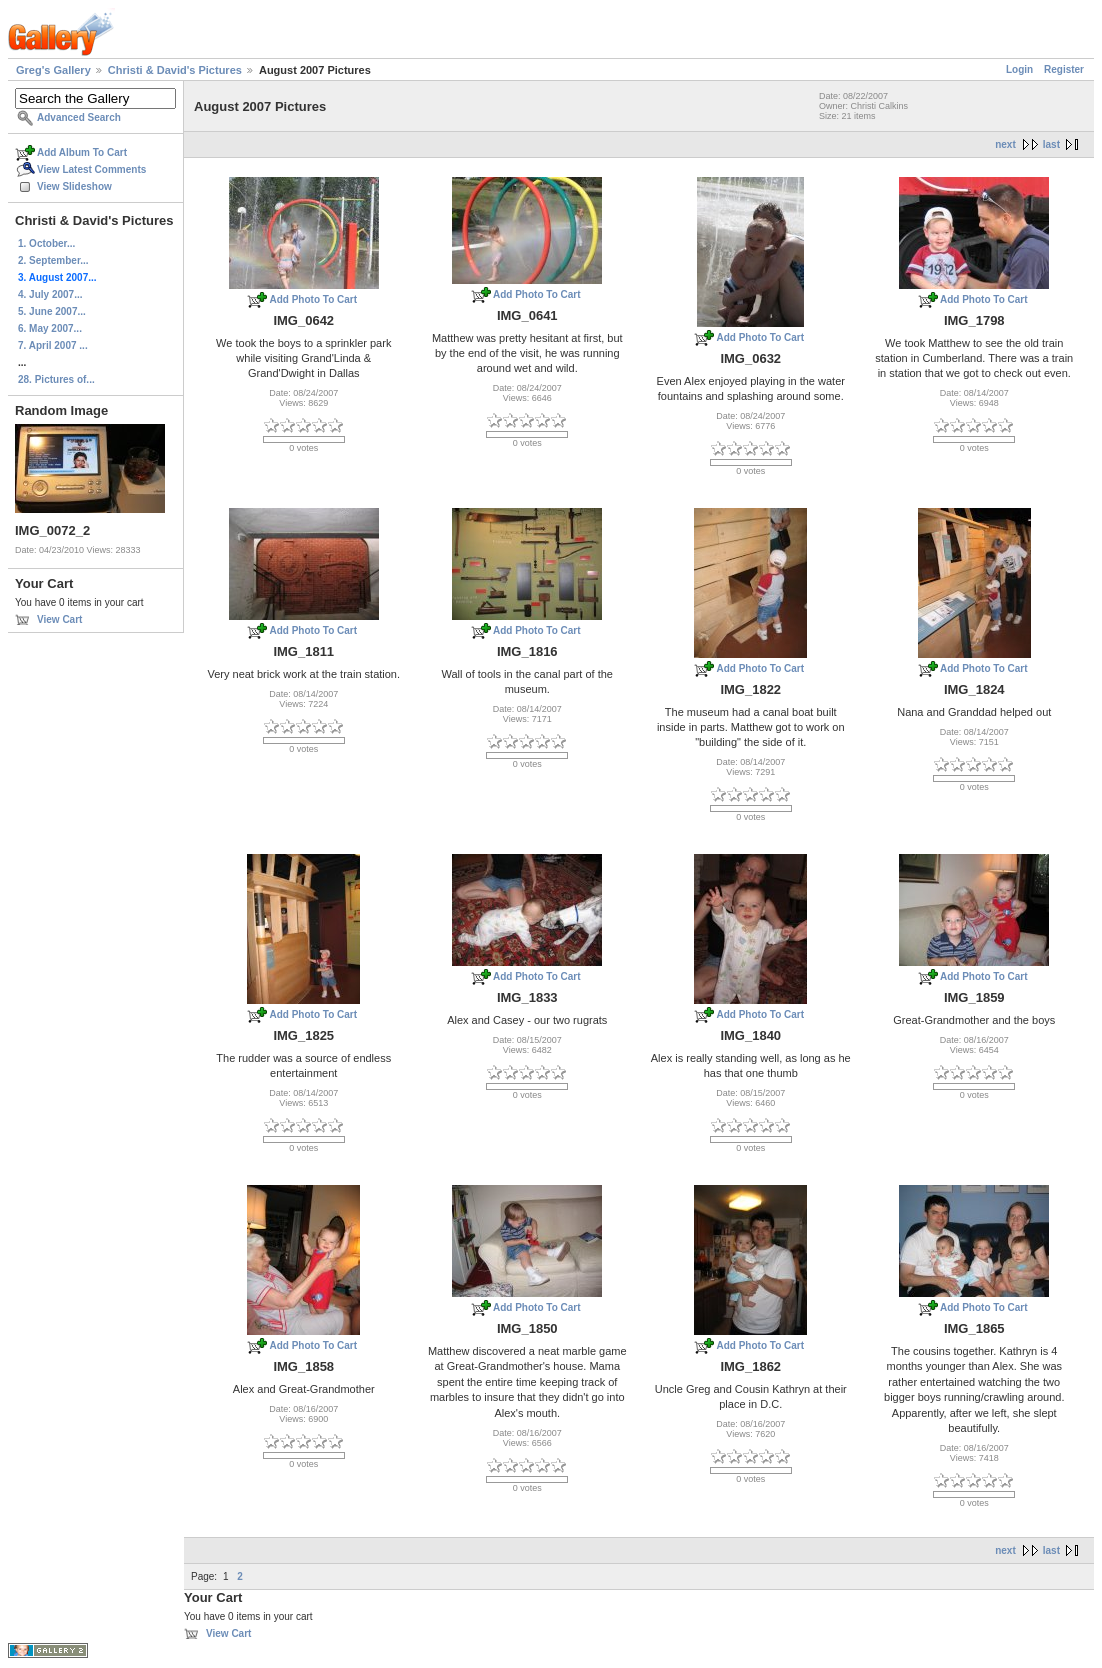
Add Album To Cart (82, 152)
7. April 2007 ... (53, 345)
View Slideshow (74, 186)
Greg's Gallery (53, 70)
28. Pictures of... (56, 379)
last (1051, 144)
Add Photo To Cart (313, 299)
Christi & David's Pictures (175, 70)
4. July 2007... (50, 294)
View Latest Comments (91, 169)
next (1005, 144)
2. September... (53, 260)
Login (1019, 69)
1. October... (46, 243)
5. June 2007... (52, 311)
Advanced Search (79, 117)
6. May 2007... (50, 328)
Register (1064, 69)
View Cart (59, 619)
